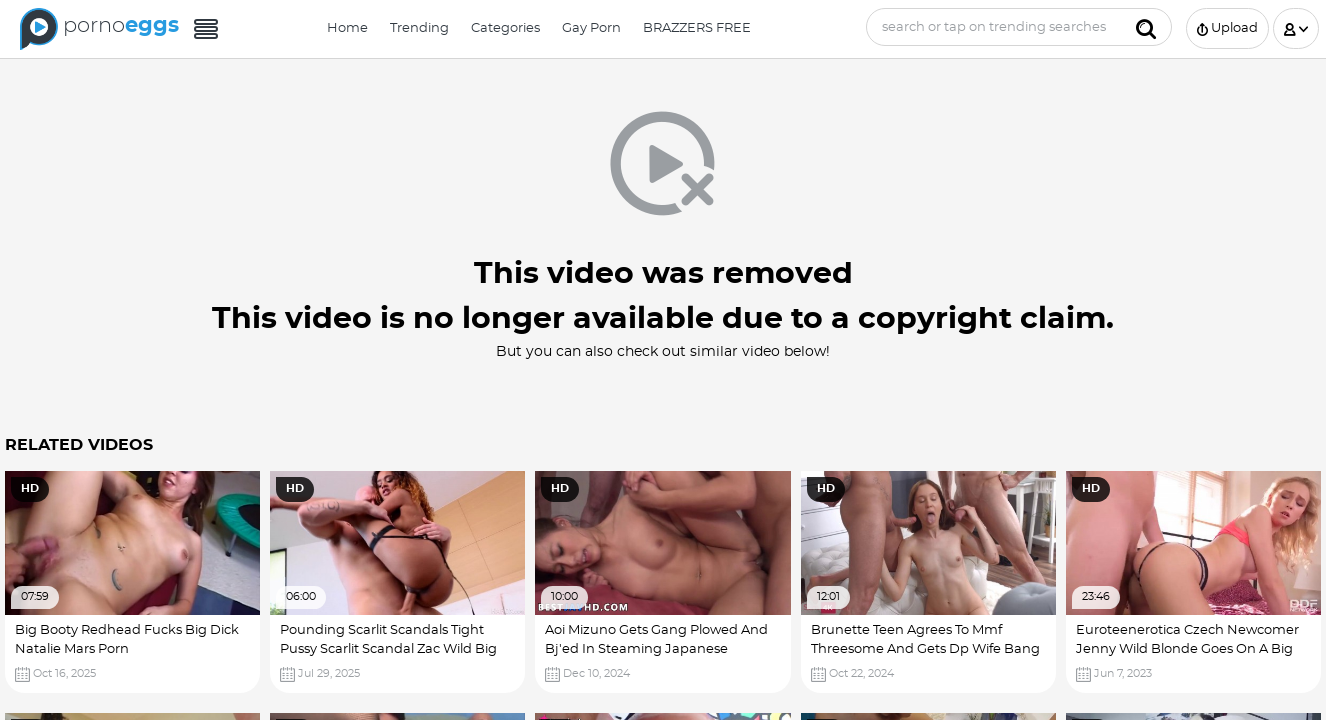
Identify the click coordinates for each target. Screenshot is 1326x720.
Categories (505, 28)
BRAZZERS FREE (697, 28)
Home (347, 28)
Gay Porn (591, 28)
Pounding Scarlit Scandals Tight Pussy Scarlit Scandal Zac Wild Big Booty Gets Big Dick (388, 650)
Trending (419, 28)
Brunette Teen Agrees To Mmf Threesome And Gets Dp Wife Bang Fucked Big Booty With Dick (925, 650)
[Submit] (1146, 27)
